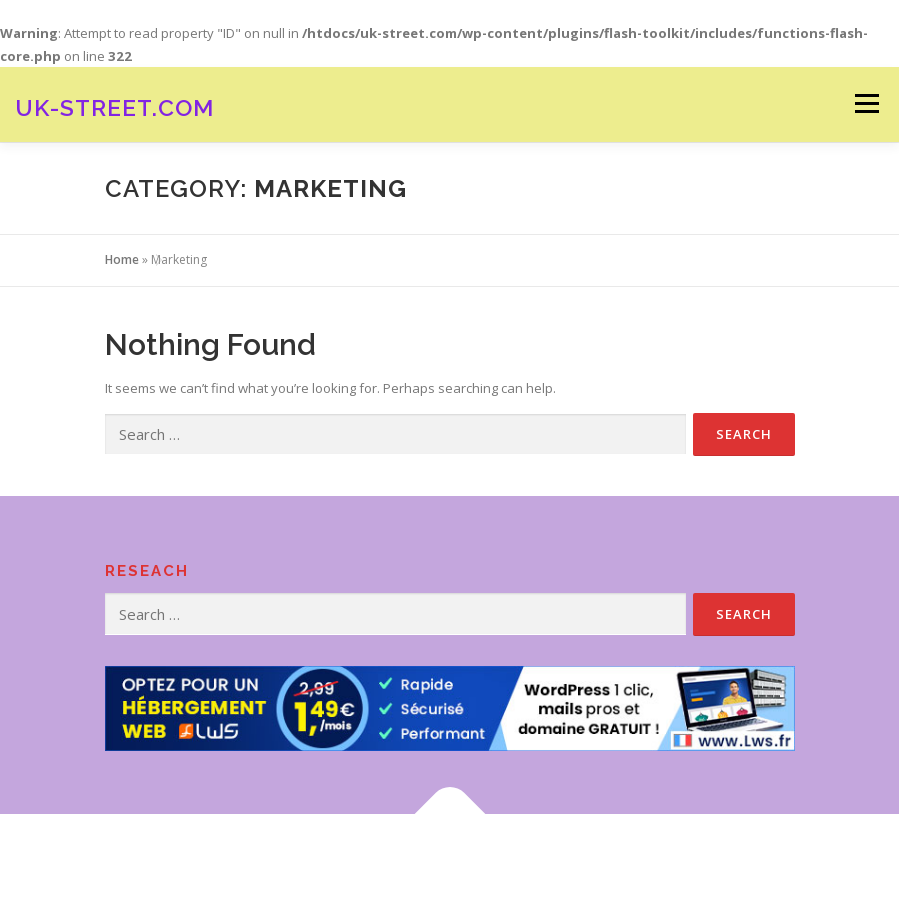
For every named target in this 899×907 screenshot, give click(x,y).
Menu (866, 104)
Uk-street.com (114, 106)
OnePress (483, 860)
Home (122, 259)
